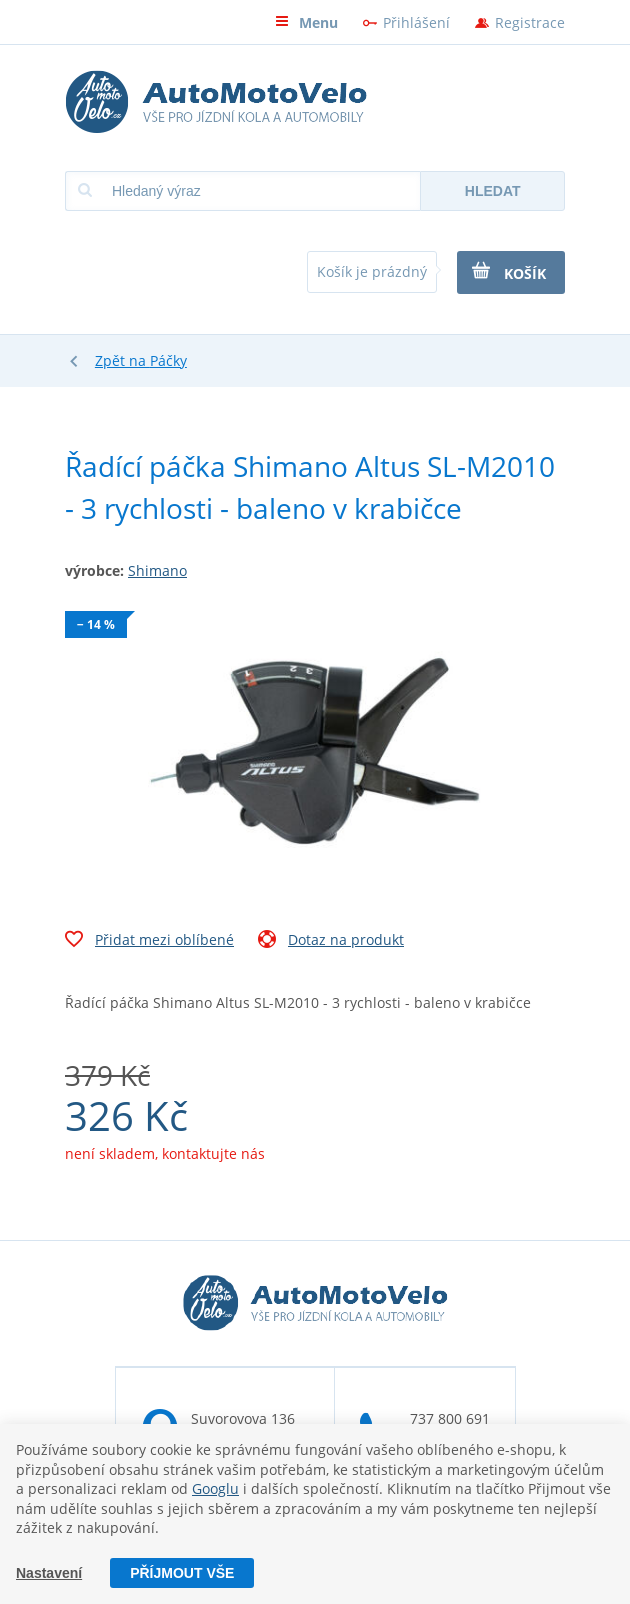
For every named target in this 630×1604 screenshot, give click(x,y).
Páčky (168, 360)
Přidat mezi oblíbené (149, 942)
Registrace (530, 22)
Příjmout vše (182, 1573)
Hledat (493, 191)
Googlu (215, 1488)
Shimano (157, 570)
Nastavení (49, 1573)
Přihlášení (416, 22)
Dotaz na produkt (331, 942)
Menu (306, 22)
